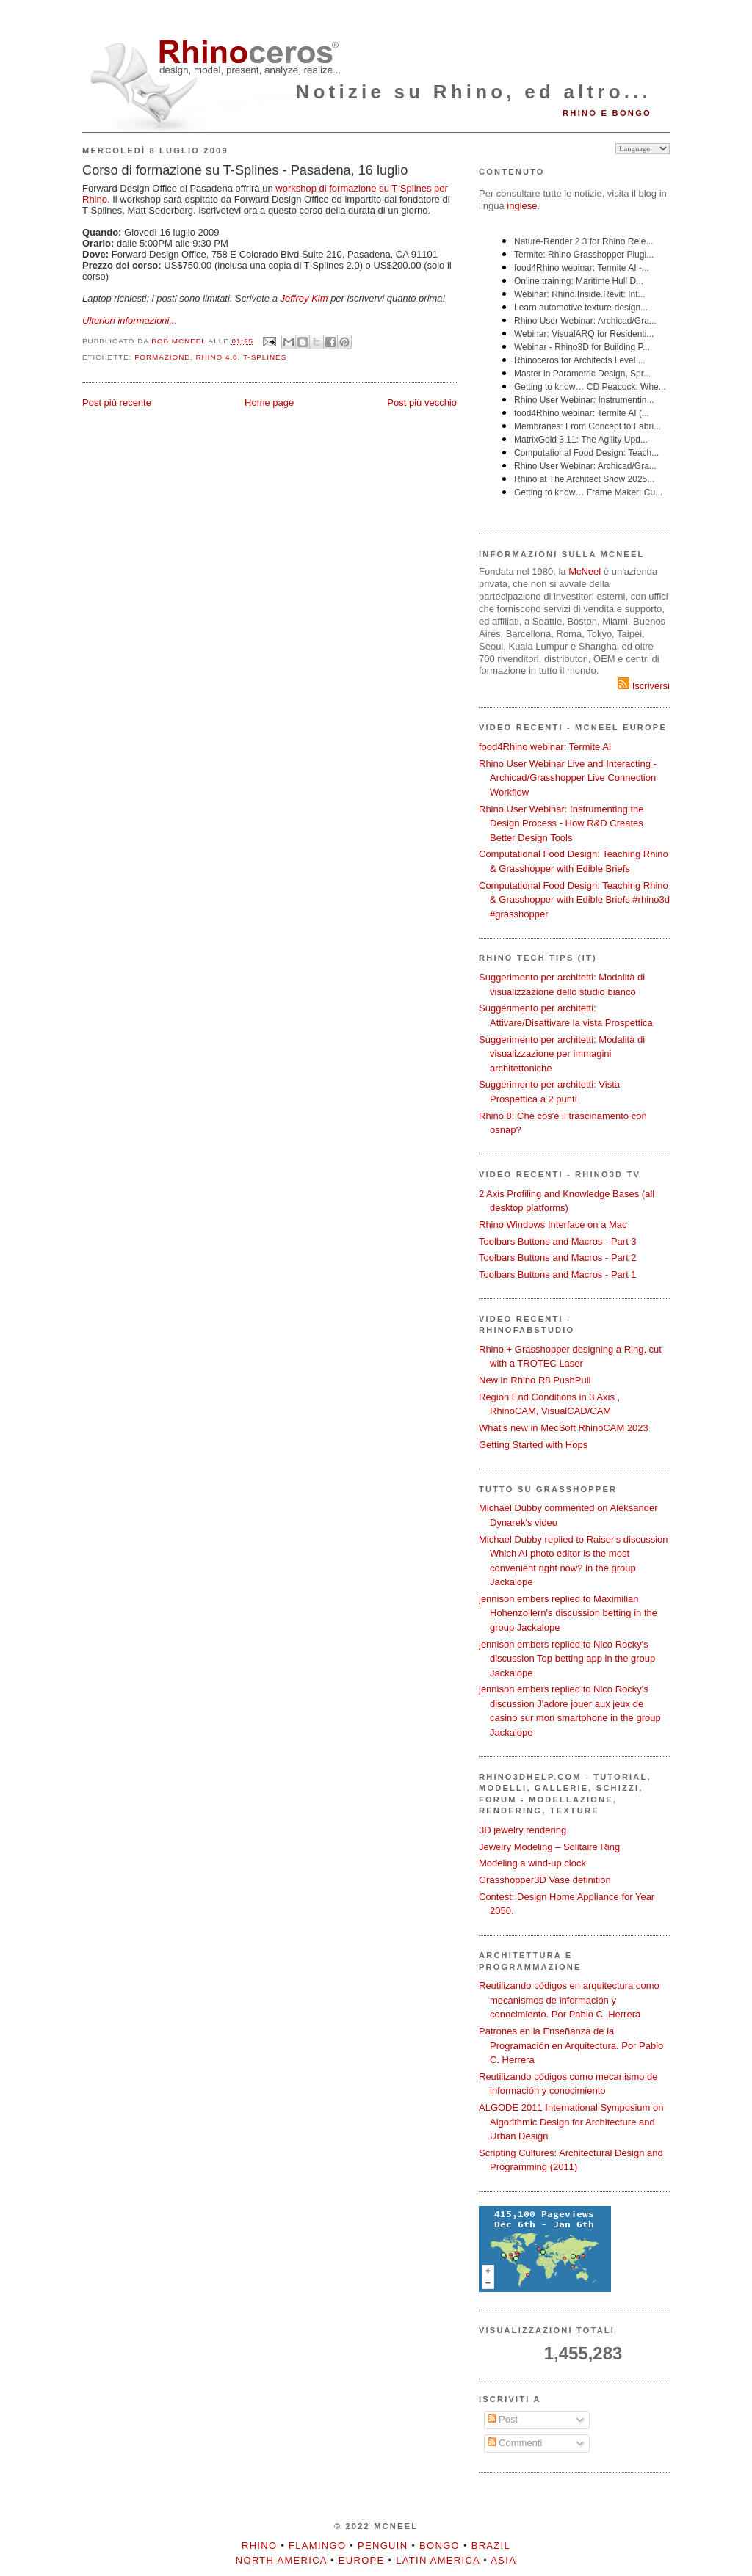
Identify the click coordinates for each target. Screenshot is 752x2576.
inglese (522, 205)
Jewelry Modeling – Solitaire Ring (549, 1846)
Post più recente (116, 402)
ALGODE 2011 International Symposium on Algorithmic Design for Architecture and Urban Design (571, 2122)
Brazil (490, 2545)
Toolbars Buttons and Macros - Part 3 (558, 1241)
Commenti (515, 2442)
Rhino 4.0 (216, 357)
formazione (162, 357)
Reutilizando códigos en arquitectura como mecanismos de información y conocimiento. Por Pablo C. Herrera (569, 2000)
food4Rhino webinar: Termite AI (545, 746)
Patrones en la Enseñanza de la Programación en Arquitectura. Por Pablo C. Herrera (571, 2045)
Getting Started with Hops (533, 1444)
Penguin (383, 2545)
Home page (269, 402)
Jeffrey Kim (304, 298)
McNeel (584, 571)
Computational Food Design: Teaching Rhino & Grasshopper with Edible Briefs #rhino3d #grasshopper (574, 900)
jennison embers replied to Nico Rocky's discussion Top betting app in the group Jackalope (567, 1658)
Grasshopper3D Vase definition (545, 1879)
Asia (503, 2560)
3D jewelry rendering (522, 1829)
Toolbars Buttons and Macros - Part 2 (558, 1257)
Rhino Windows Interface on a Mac (553, 1224)
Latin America (438, 2560)
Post (503, 2419)
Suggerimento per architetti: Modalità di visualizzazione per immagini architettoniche (562, 1054)
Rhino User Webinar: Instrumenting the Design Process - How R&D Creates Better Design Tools (561, 823)
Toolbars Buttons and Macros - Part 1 (558, 1274)
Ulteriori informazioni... (129, 320)
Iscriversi (644, 685)
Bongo (439, 2545)
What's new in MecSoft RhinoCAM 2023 (563, 1427)
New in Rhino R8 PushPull (534, 1380)
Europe (362, 2560)
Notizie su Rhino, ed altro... (473, 92)
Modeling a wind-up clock (532, 1863)
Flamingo (317, 2545)
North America (281, 2560)
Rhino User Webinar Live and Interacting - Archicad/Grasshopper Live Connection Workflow (568, 778)
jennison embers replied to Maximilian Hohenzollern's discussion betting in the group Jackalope (568, 1613)
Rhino (259, 2545)
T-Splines (264, 357)
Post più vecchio (422, 402)
